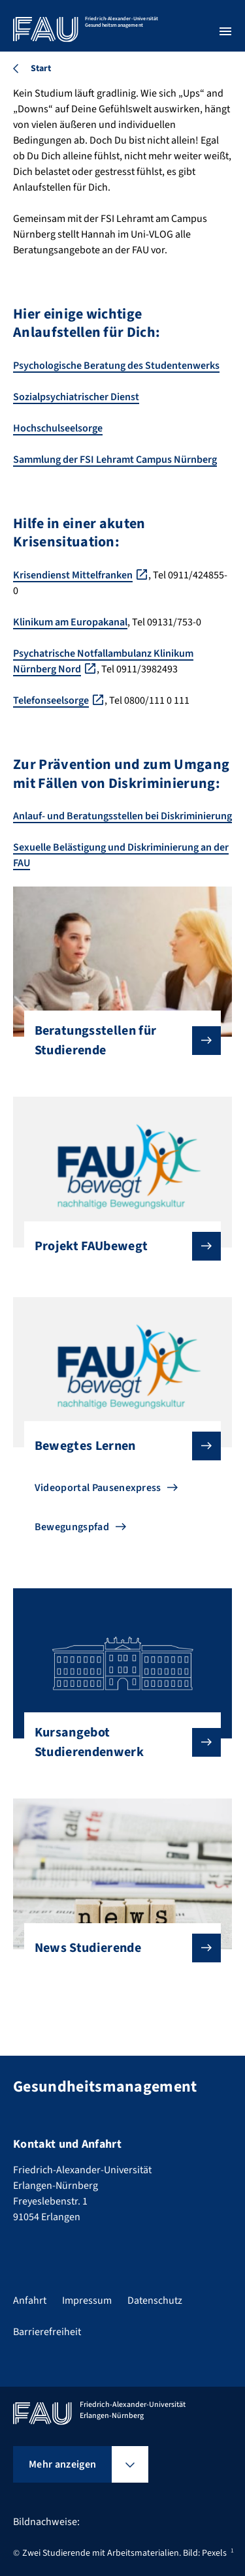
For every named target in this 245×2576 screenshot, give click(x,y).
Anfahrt (29, 2300)
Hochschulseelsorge (58, 428)
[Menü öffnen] (225, 31)
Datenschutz (154, 2300)
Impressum (87, 2300)
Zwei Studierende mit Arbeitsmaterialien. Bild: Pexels (124, 2553)
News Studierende (118, 1948)
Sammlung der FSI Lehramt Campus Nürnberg (115, 459)
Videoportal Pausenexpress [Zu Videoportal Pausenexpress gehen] (98, 1488)
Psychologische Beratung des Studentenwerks (116, 365)
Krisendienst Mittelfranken (73, 575)
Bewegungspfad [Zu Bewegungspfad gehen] (72, 1527)
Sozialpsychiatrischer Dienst (76, 397)
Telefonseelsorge (51, 700)
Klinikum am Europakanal (70, 622)
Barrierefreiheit (47, 2332)
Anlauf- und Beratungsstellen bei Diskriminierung (122, 816)
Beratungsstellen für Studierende (118, 1041)
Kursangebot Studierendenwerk (118, 1742)
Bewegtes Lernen (118, 1446)
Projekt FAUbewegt (118, 1246)
